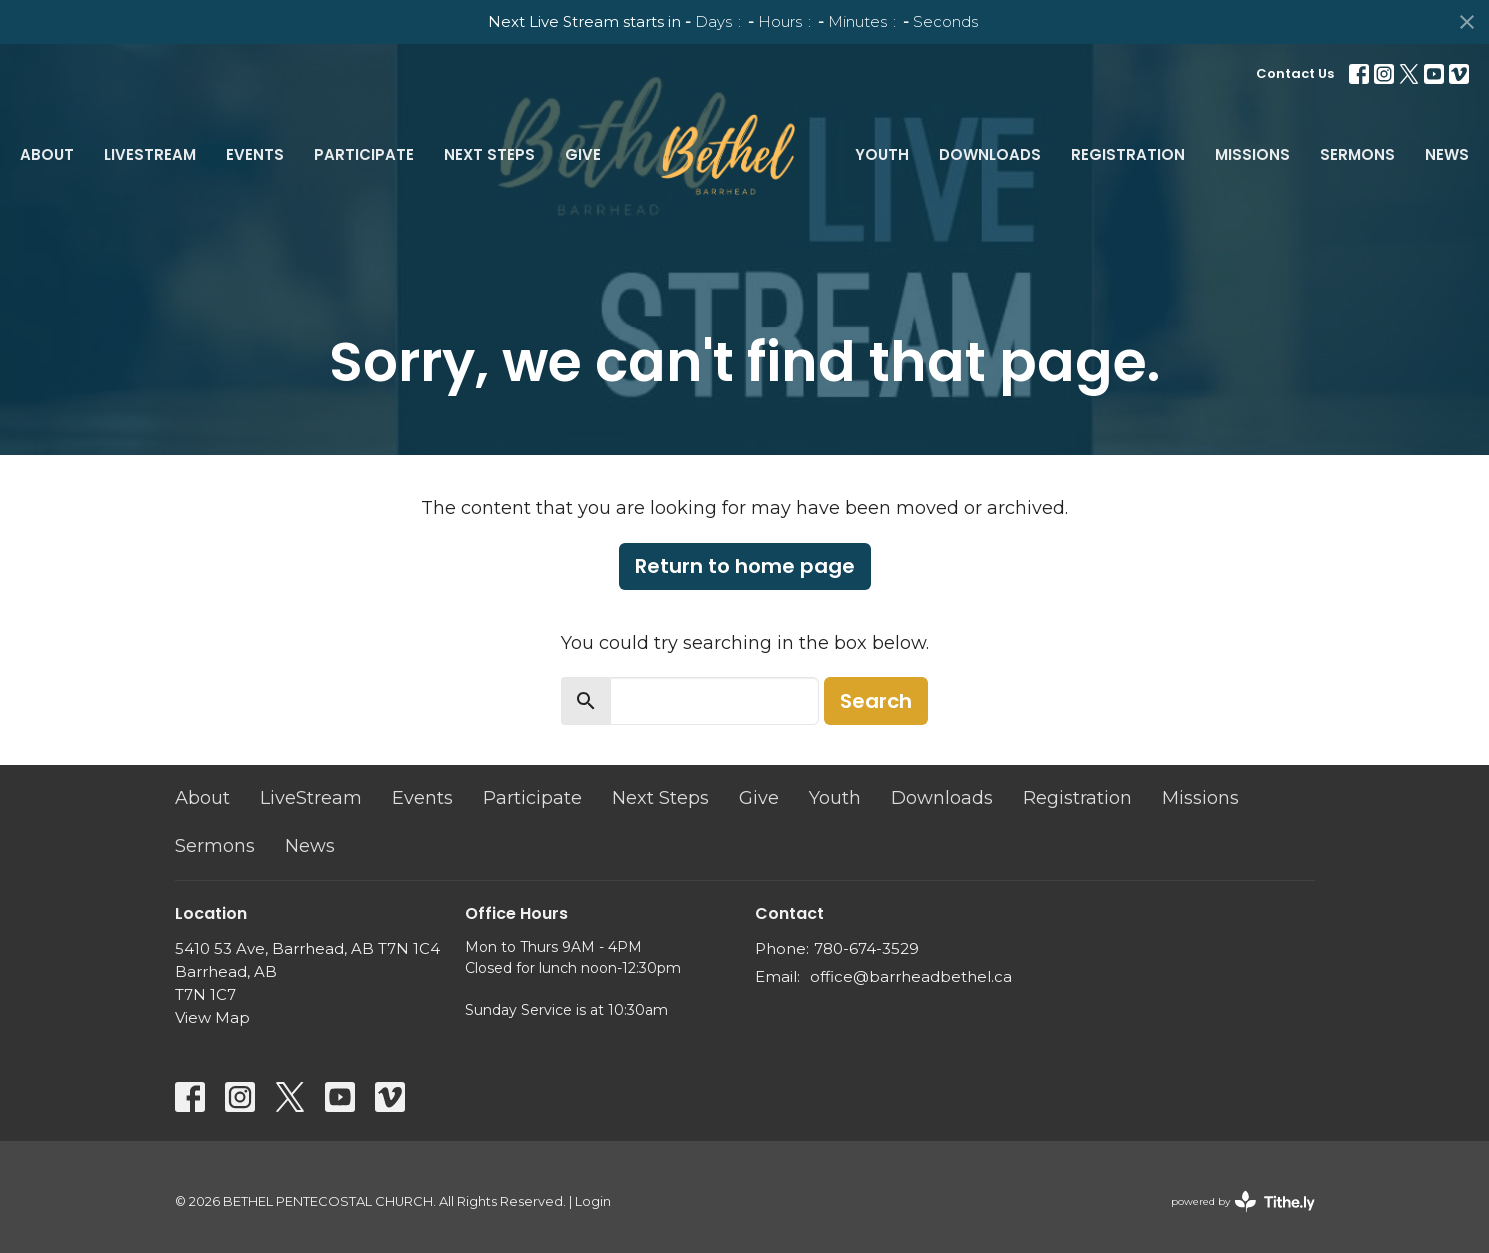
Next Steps (489, 154)
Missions (1252, 154)
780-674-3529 (866, 948)
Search (876, 701)
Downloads (990, 154)
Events (255, 154)
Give (583, 154)
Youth (882, 154)
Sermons (1357, 154)
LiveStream (150, 154)
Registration (1128, 154)
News (1447, 154)
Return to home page (745, 566)
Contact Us (1295, 73)
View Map (212, 1017)
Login (593, 1201)
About (47, 154)
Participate (364, 154)
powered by (1243, 1201)
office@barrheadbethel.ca (911, 976)
